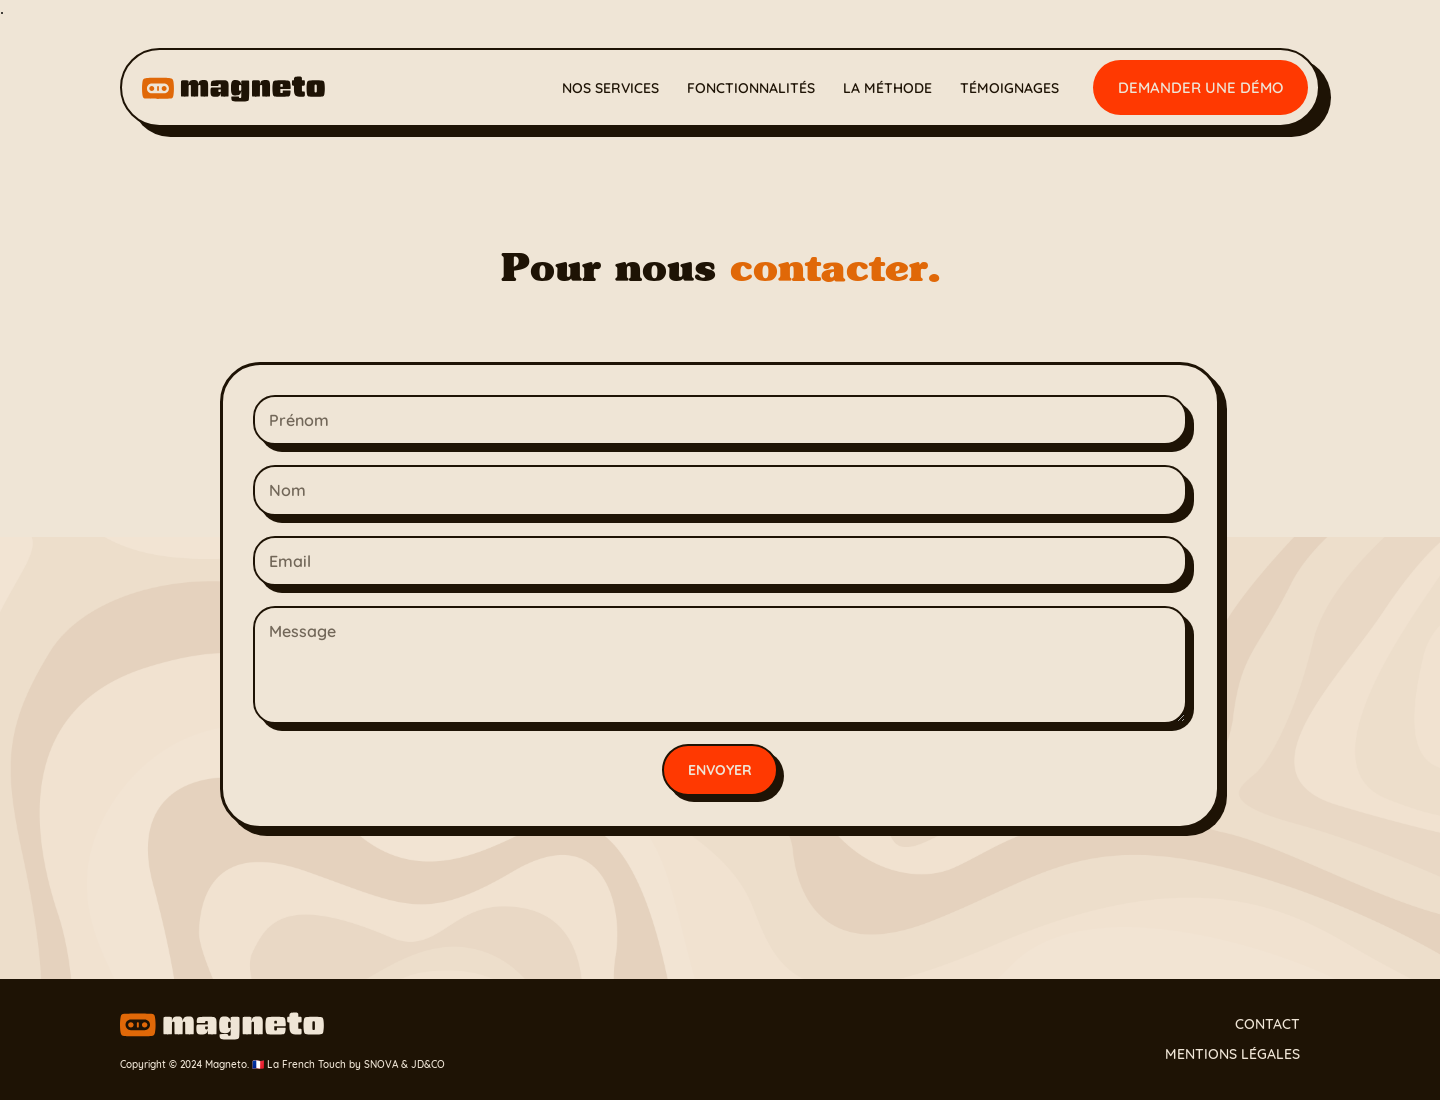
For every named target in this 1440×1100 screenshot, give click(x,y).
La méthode (887, 88)
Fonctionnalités (751, 88)
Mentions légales (1232, 1054)
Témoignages (1009, 88)
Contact (1267, 1024)
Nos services (610, 88)
